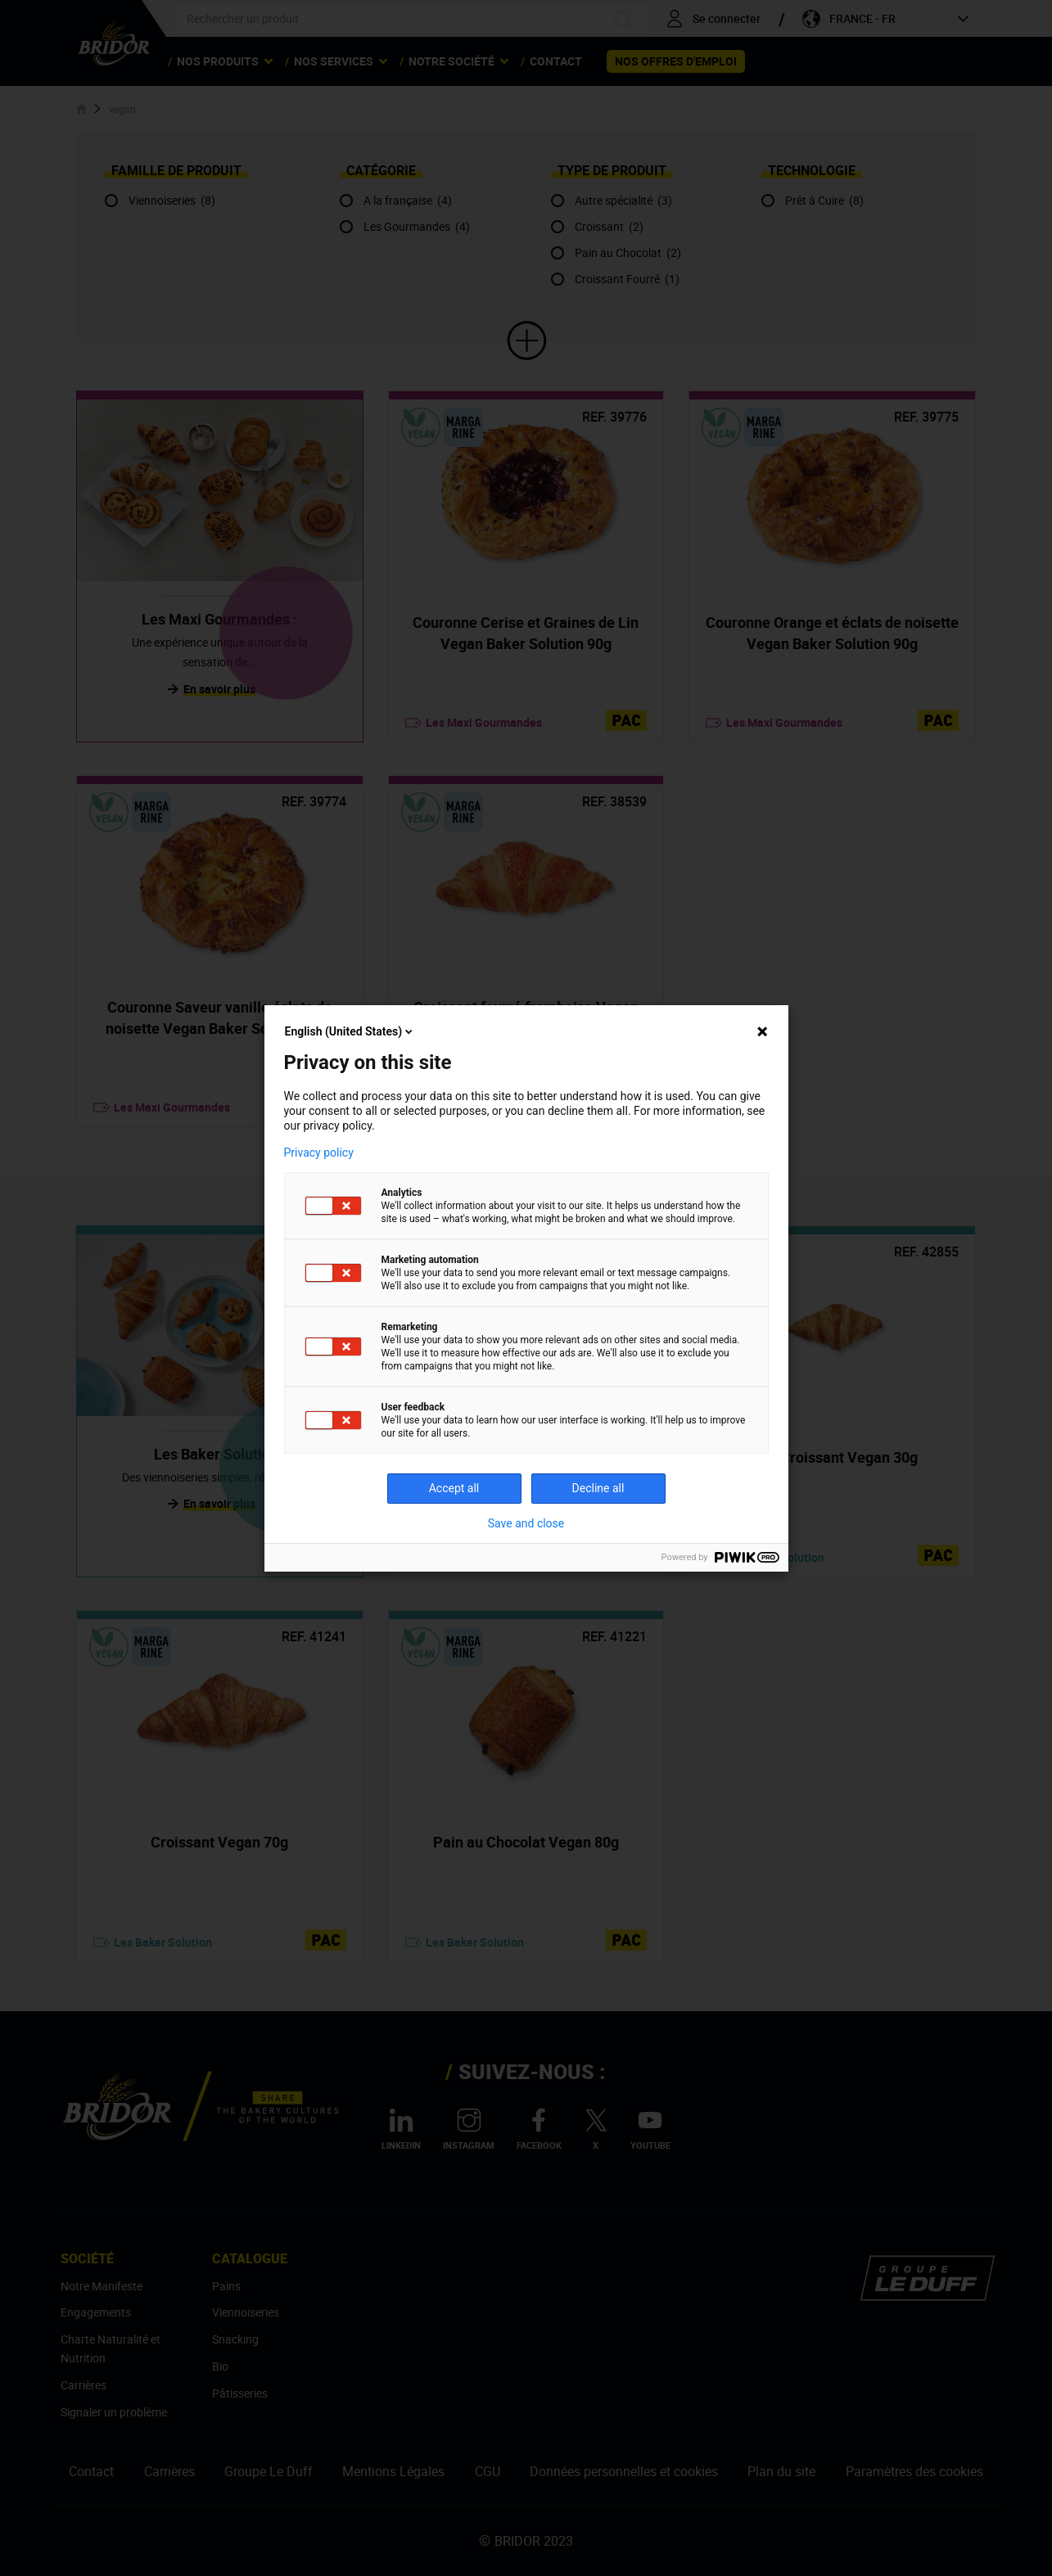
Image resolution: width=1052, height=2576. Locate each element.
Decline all (598, 1488)
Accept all (454, 1488)
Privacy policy (319, 1152)
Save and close (526, 1523)
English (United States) (350, 1031)
